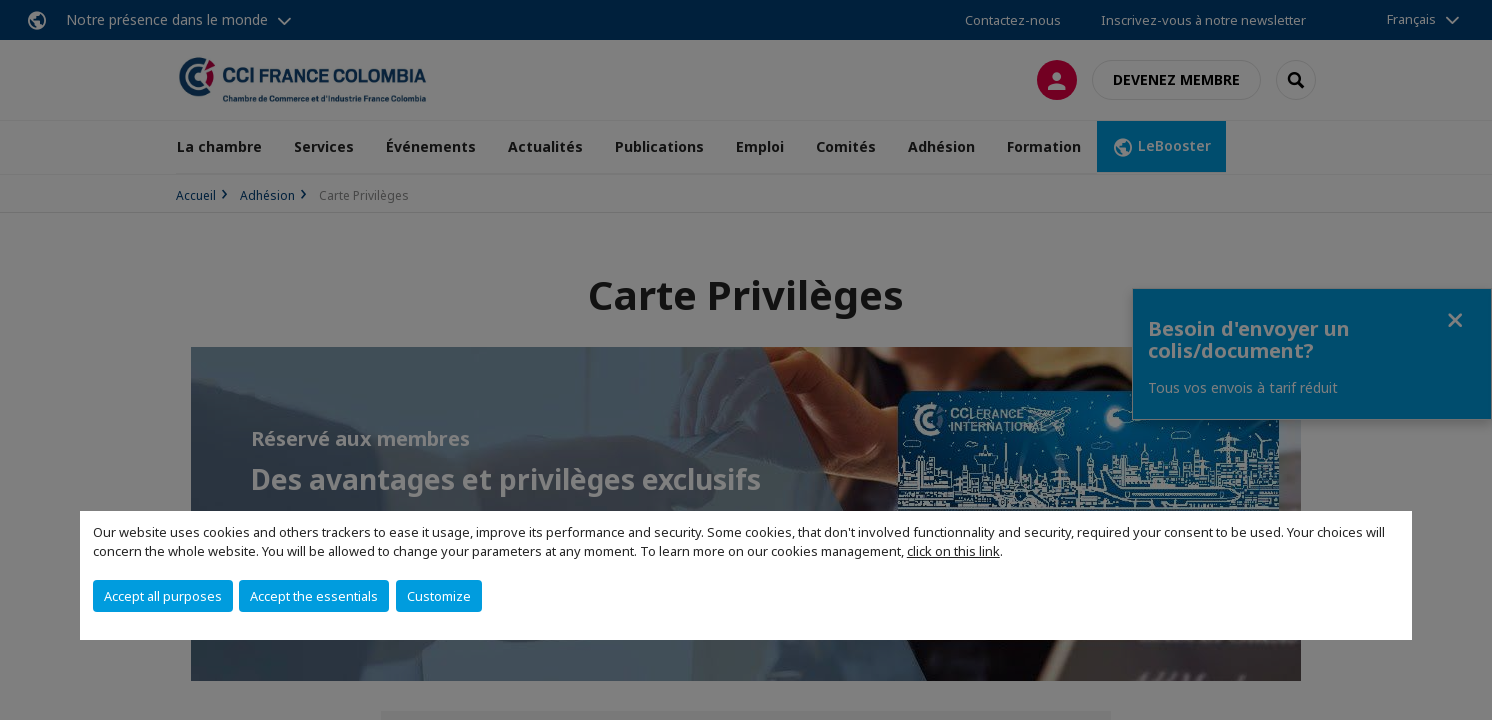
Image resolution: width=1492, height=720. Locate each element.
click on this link (953, 551)
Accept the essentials (314, 596)
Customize (439, 596)
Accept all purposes (163, 596)
